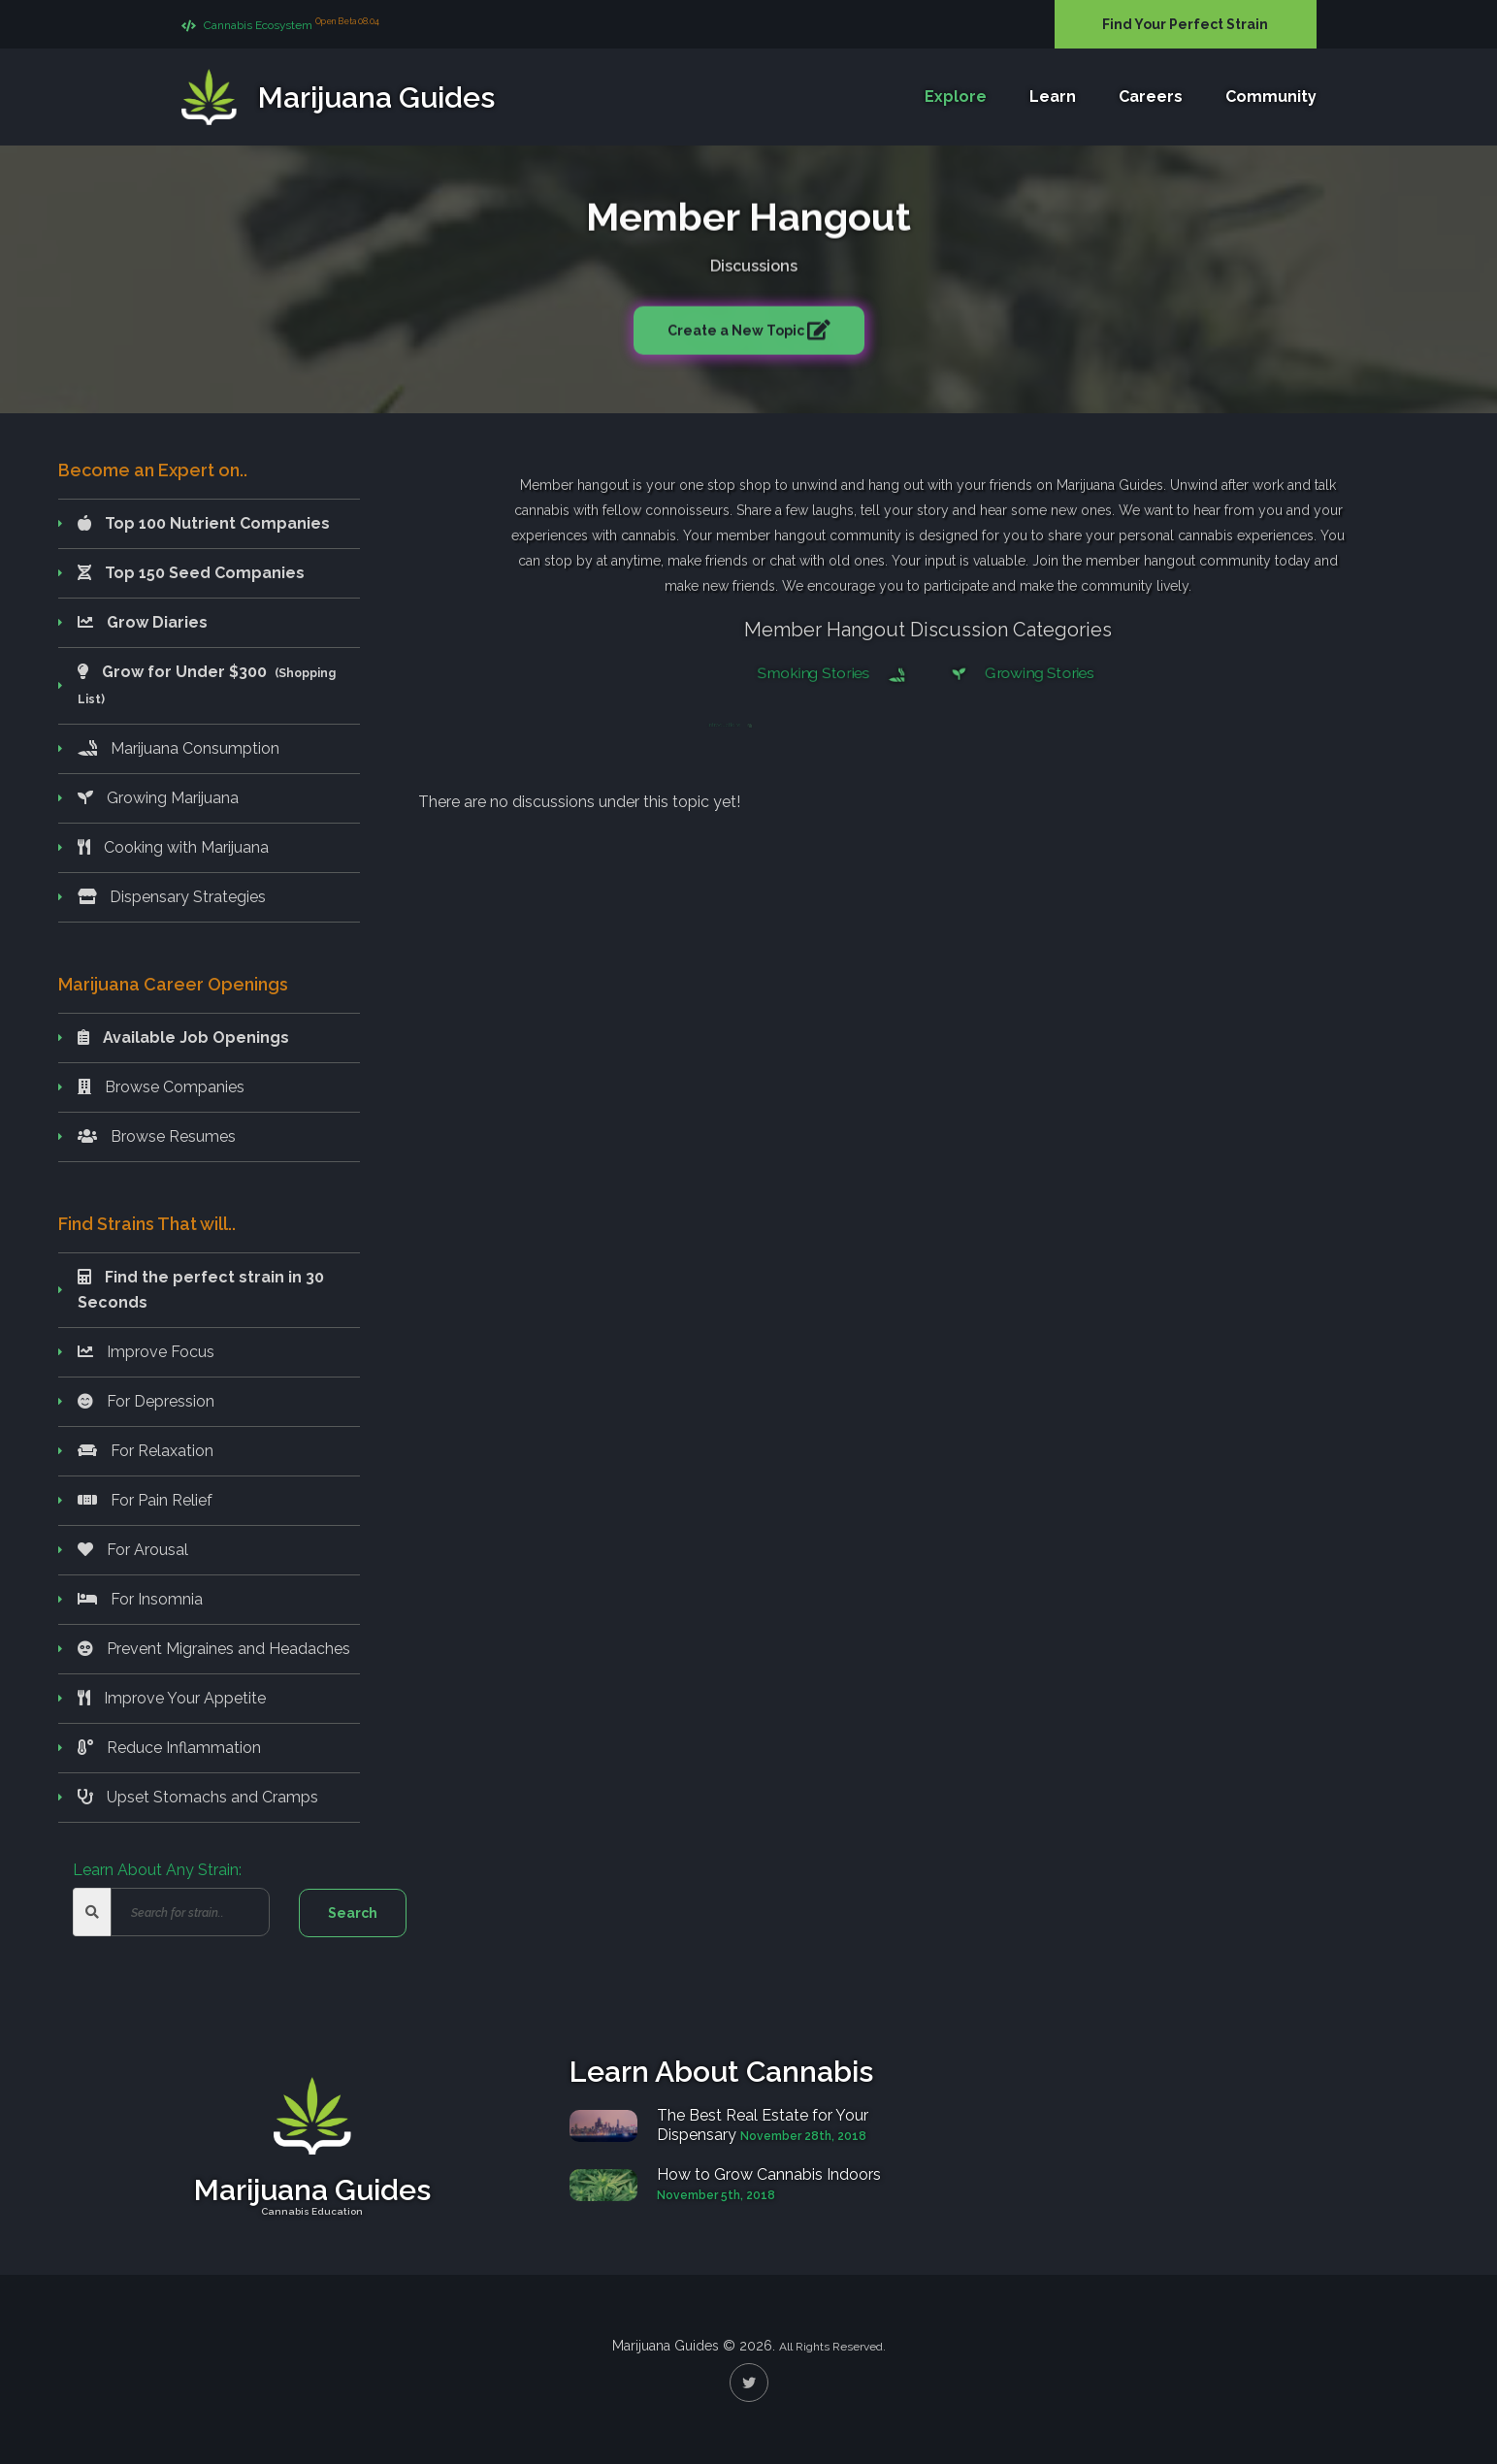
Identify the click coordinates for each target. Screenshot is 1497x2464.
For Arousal (133, 1549)
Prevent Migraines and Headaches (214, 1648)
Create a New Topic (737, 327)
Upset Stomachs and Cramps (198, 1797)
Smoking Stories (834, 673)
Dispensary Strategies (172, 897)
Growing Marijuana (158, 798)
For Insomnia (140, 1599)
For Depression (146, 1401)
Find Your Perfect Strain (1185, 24)
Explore (956, 96)
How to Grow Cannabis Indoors (769, 2174)
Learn (1052, 96)
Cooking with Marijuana (173, 847)
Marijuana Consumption (178, 748)
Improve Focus (146, 1352)
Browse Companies (161, 1087)
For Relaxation (145, 1451)
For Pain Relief (145, 1500)
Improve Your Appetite (172, 1698)
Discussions (753, 262)
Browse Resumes (157, 1136)
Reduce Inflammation (169, 1747)
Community (1271, 96)
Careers (1151, 96)
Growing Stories (1018, 673)
